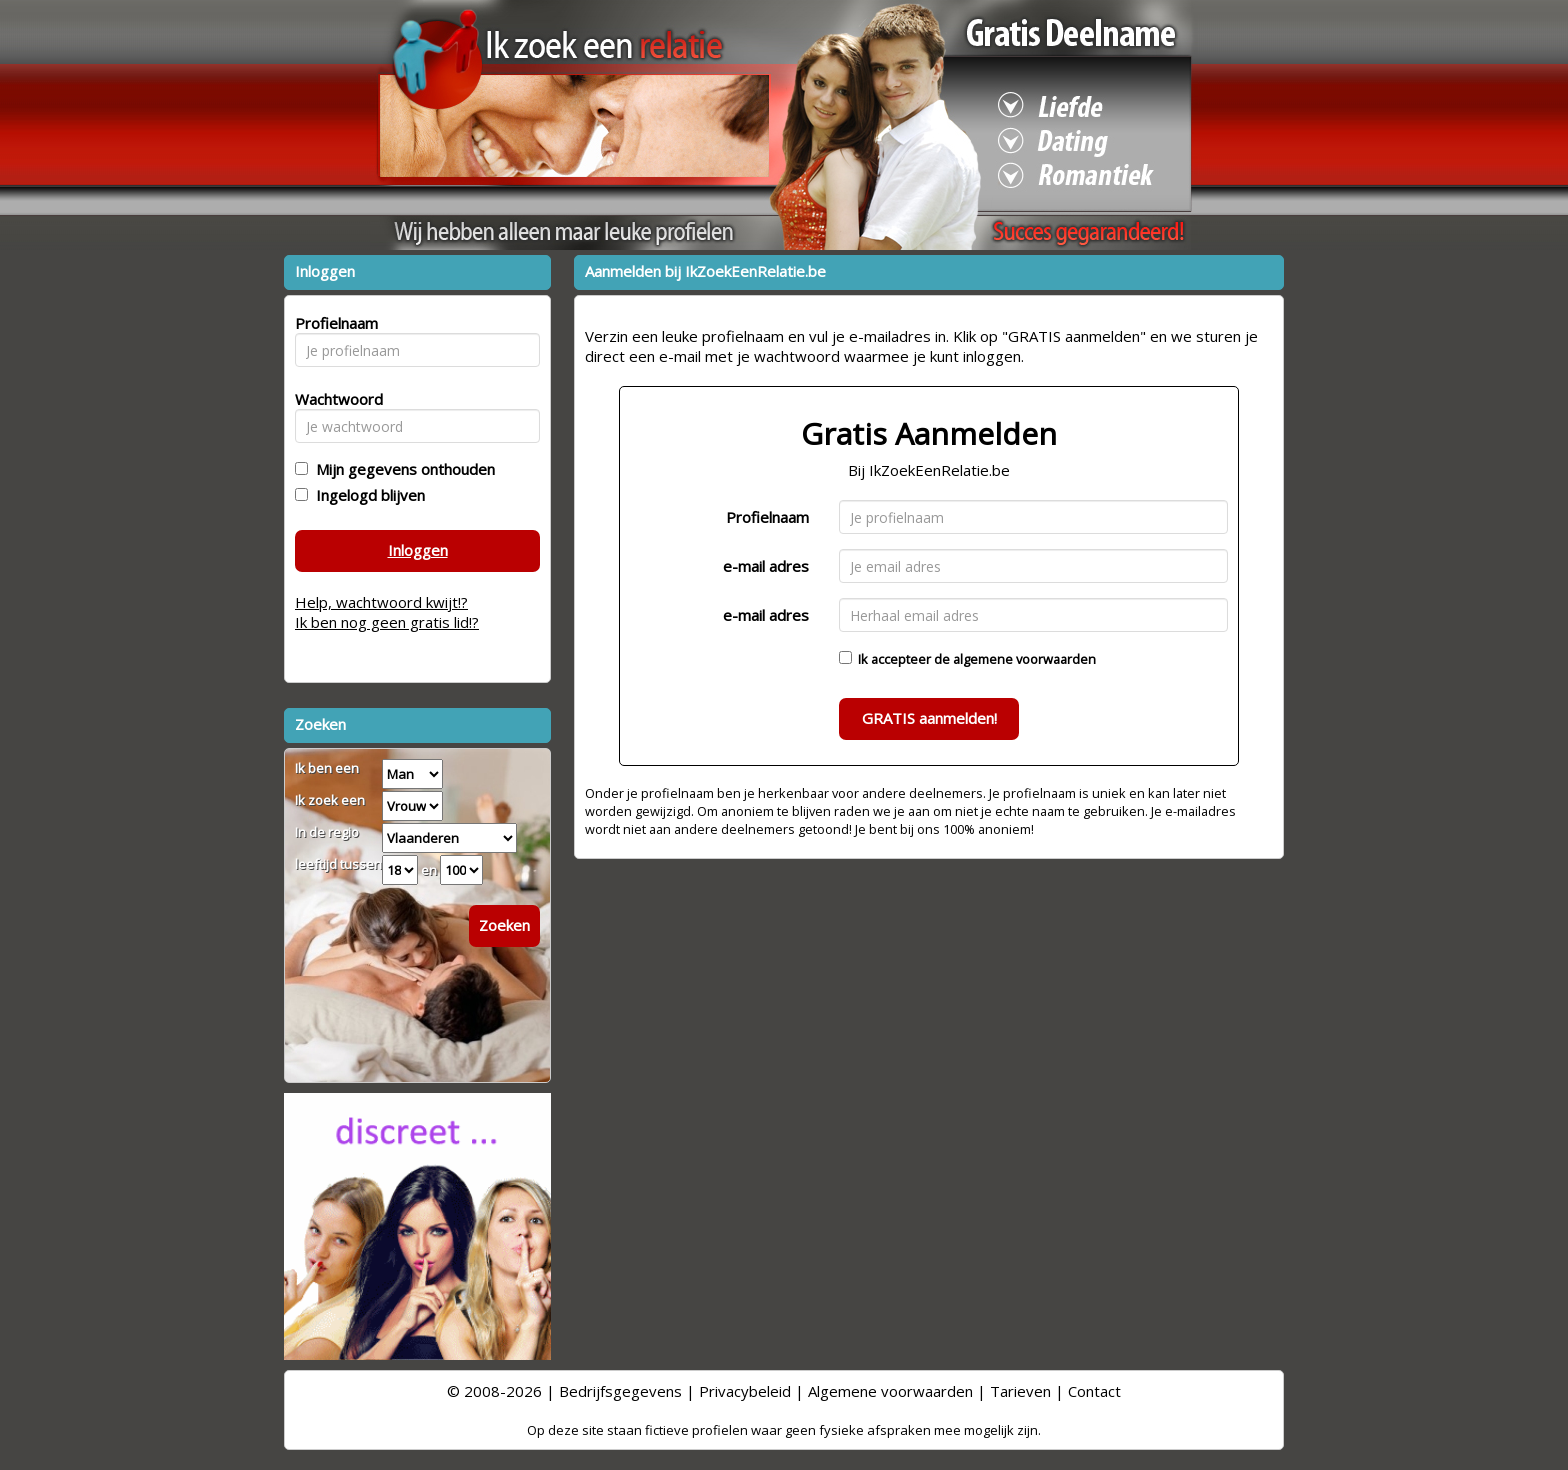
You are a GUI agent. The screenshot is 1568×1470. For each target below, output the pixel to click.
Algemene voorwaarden (890, 1391)
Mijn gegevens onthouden (401, 469)
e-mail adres (766, 566)
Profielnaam (767, 517)
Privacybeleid (745, 1391)
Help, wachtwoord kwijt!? (381, 602)
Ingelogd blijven (366, 495)
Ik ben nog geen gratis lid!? (387, 622)
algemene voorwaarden (1024, 659)
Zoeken (504, 925)
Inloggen (418, 550)
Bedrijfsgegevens (620, 1391)
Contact (1094, 1391)
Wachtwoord (333, 399)
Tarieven (1020, 1391)
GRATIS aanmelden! (929, 718)
